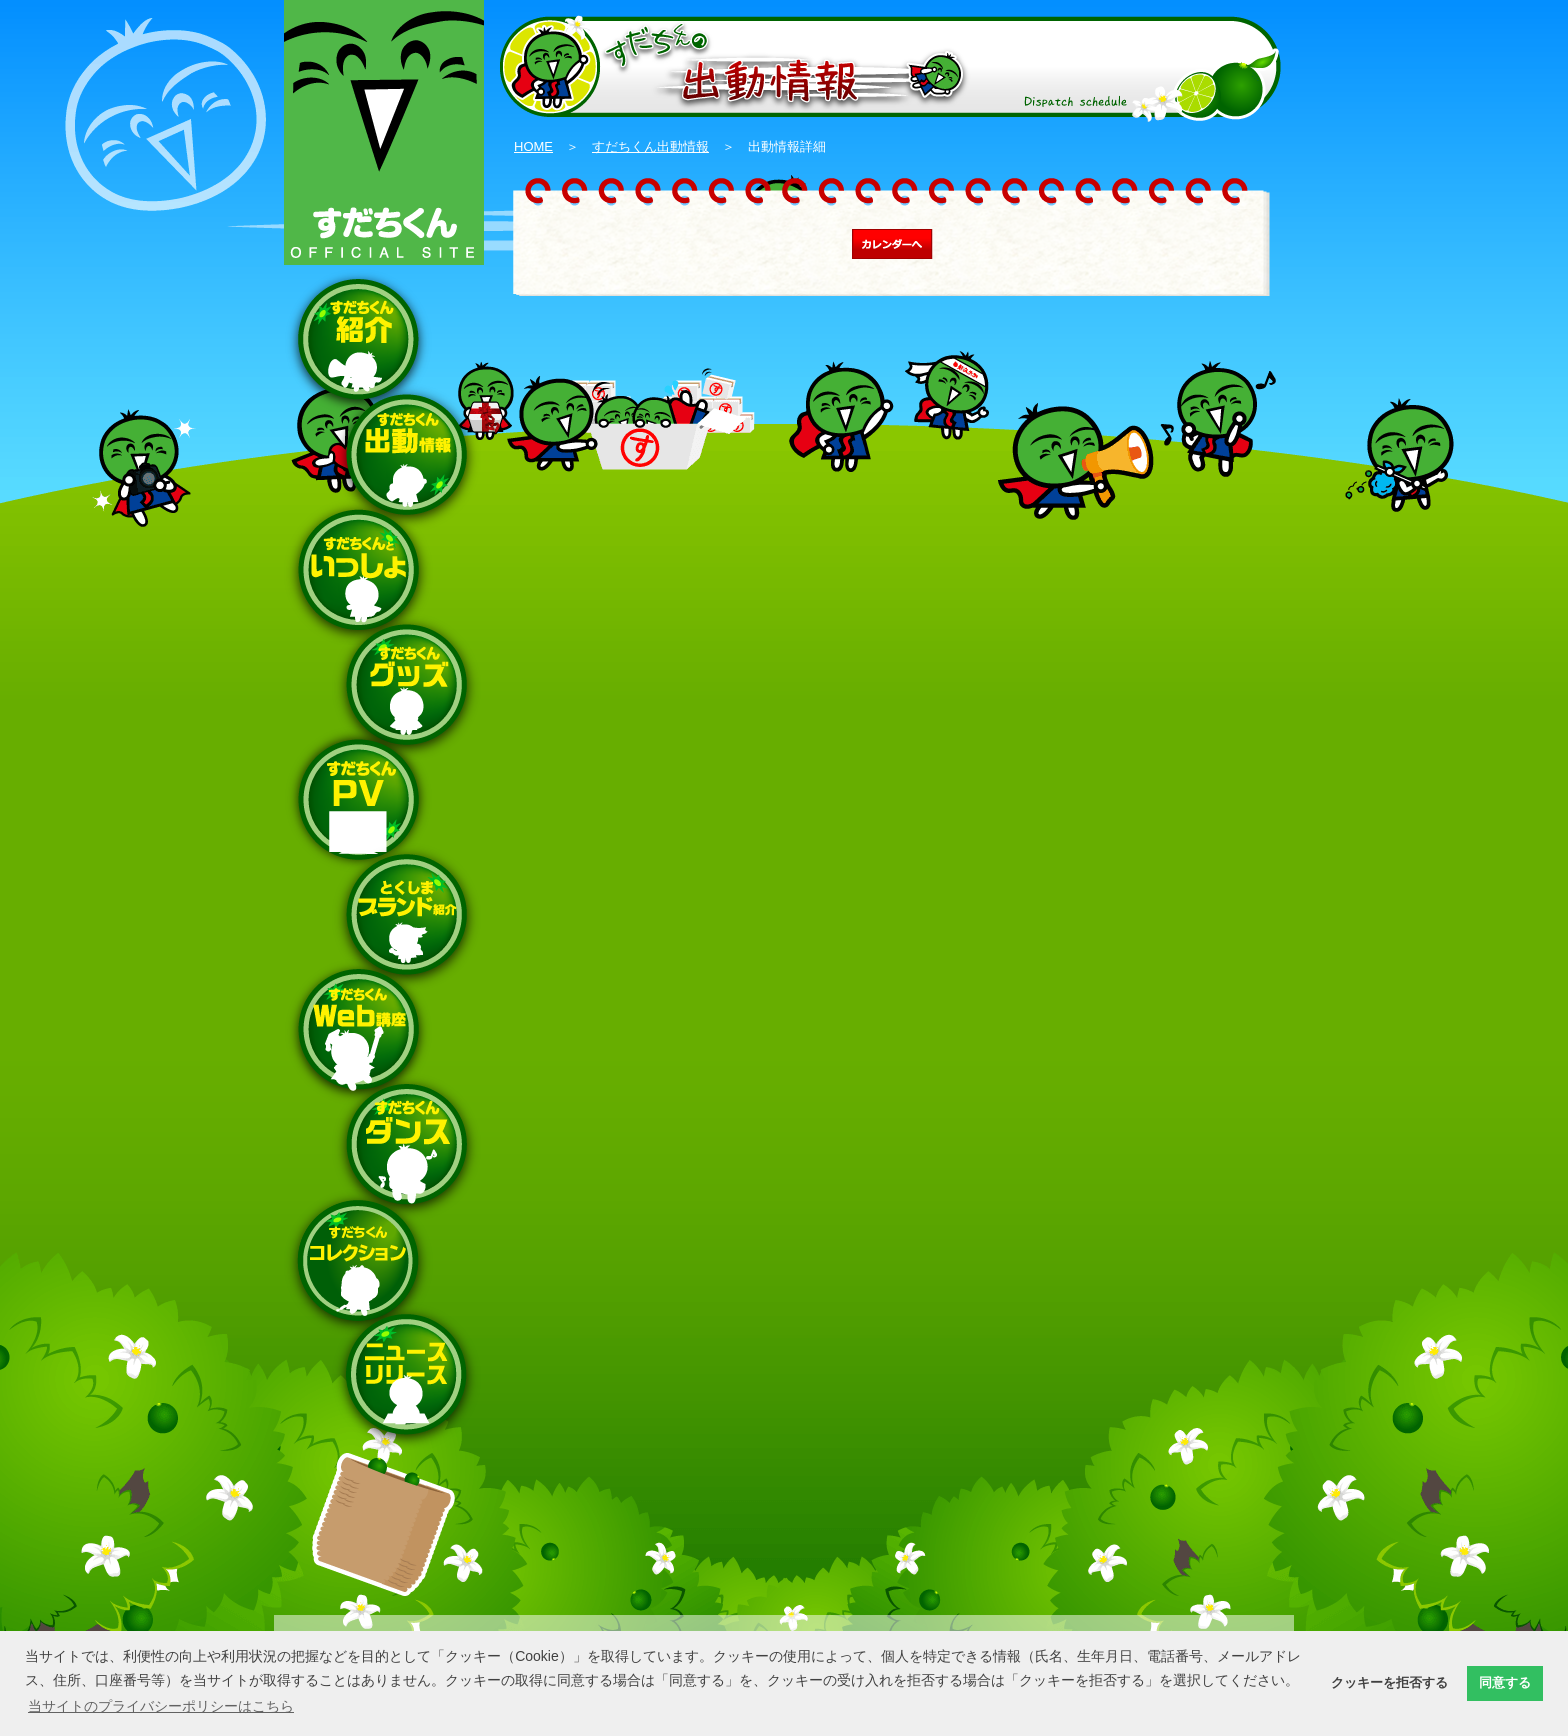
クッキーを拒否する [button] (1389, 1683)
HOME (533, 146)
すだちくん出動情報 (650, 146)
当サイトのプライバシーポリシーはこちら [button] (161, 1706)
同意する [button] (1505, 1683)
